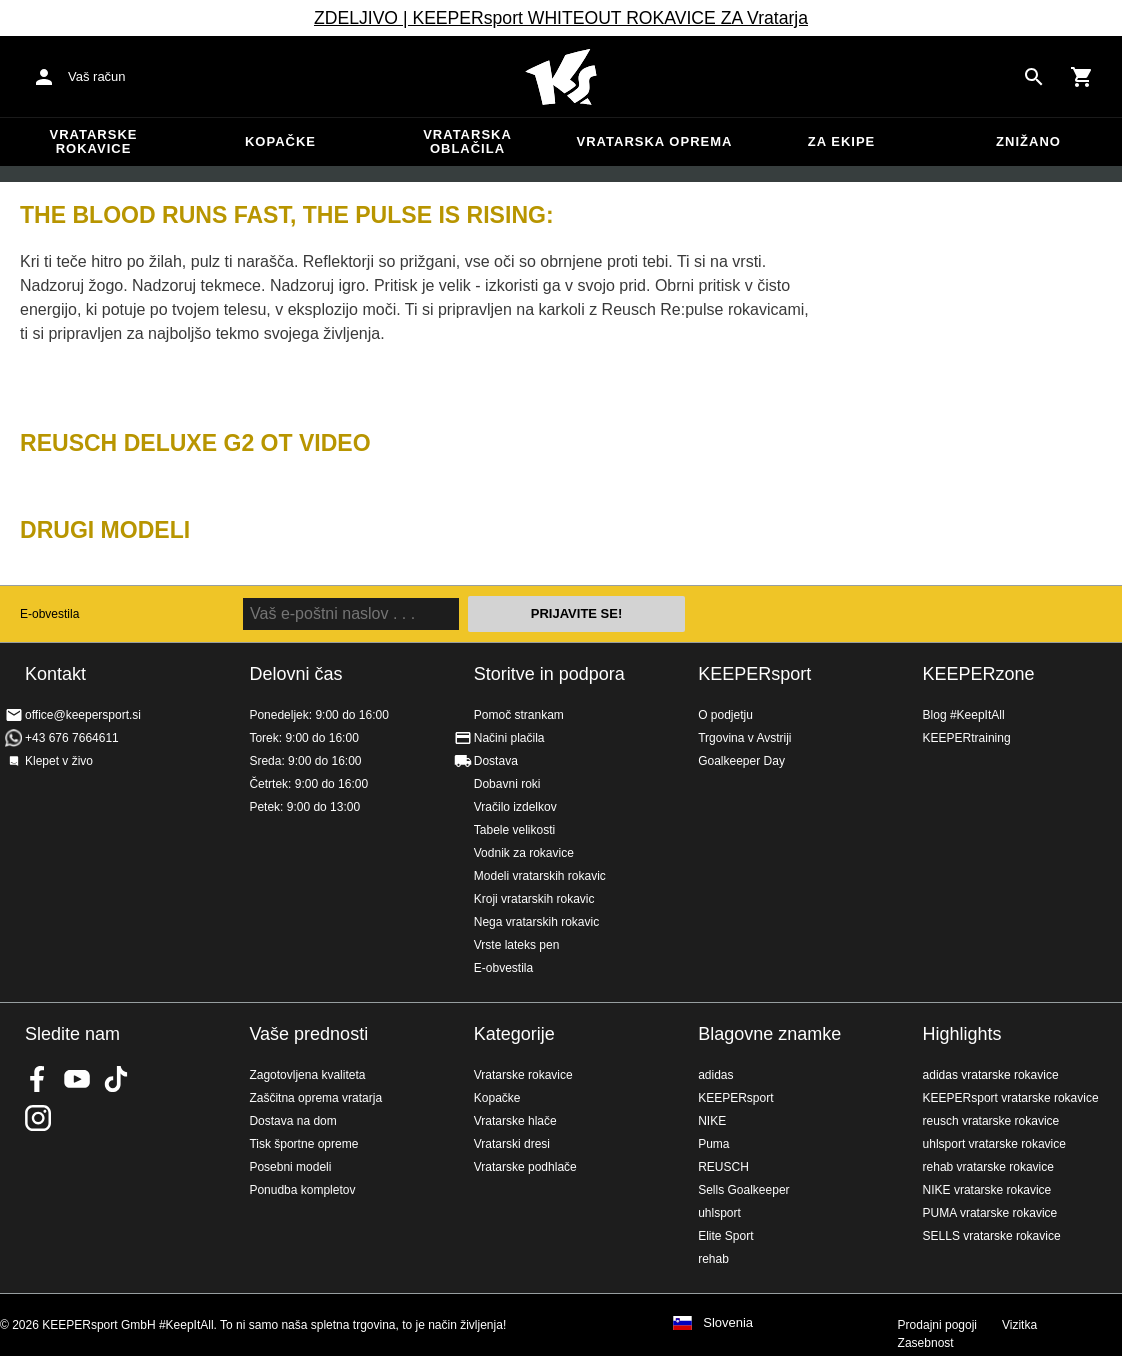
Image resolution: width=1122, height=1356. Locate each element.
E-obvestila (49, 614)
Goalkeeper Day (741, 761)
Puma (713, 1144)
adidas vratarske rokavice (991, 1075)
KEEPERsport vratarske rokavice (1011, 1098)
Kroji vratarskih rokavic (534, 899)
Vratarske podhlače (525, 1167)
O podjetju (725, 715)
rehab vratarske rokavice (988, 1167)
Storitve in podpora (549, 674)
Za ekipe (841, 141)
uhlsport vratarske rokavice (994, 1144)
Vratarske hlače (515, 1121)
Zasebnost (926, 1343)
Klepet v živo (59, 761)
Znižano (1028, 141)
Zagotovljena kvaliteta (307, 1075)
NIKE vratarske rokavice (987, 1190)
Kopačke (280, 141)
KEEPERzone (979, 674)
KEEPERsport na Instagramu (38, 1118)
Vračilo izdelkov (515, 807)
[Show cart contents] (1082, 77)
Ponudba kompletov (302, 1190)
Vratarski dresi (512, 1144)
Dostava (496, 761)
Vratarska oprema (655, 141)
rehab (713, 1259)
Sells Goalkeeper (743, 1190)
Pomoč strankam (519, 715)
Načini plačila (509, 738)
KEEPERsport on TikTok (116, 1079)
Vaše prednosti (308, 1034)
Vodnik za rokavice (524, 853)
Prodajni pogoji (937, 1325)
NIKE (712, 1121)
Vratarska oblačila (467, 141)
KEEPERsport (754, 674)
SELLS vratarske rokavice (992, 1236)
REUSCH (723, 1167)
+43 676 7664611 (72, 738)
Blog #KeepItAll (964, 715)
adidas (715, 1075)
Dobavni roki (507, 784)
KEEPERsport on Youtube (77, 1079)
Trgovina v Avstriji (744, 738)
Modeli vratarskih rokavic (540, 876)
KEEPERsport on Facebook (38, 1079)
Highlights (962, 1034)
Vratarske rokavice (94, 141)
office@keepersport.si (83, 715)
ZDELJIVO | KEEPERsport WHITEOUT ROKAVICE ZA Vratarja (561, 18)
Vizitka (1019, 1325)
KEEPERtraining (967, 738)
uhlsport (719, 1213)
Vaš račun (97, 76)
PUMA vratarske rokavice (990, 1213)
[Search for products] (1034, 77)
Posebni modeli (290, 1167)
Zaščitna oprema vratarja (315, 1098)
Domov (561, 77)
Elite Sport (725, 1236)
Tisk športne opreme (303, 1144)
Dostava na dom (292, 1121)
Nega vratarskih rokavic (536, 922)
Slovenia (728, 1323)
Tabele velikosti (514, 830)
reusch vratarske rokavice (991, 1121)
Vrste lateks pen (517, 945)
